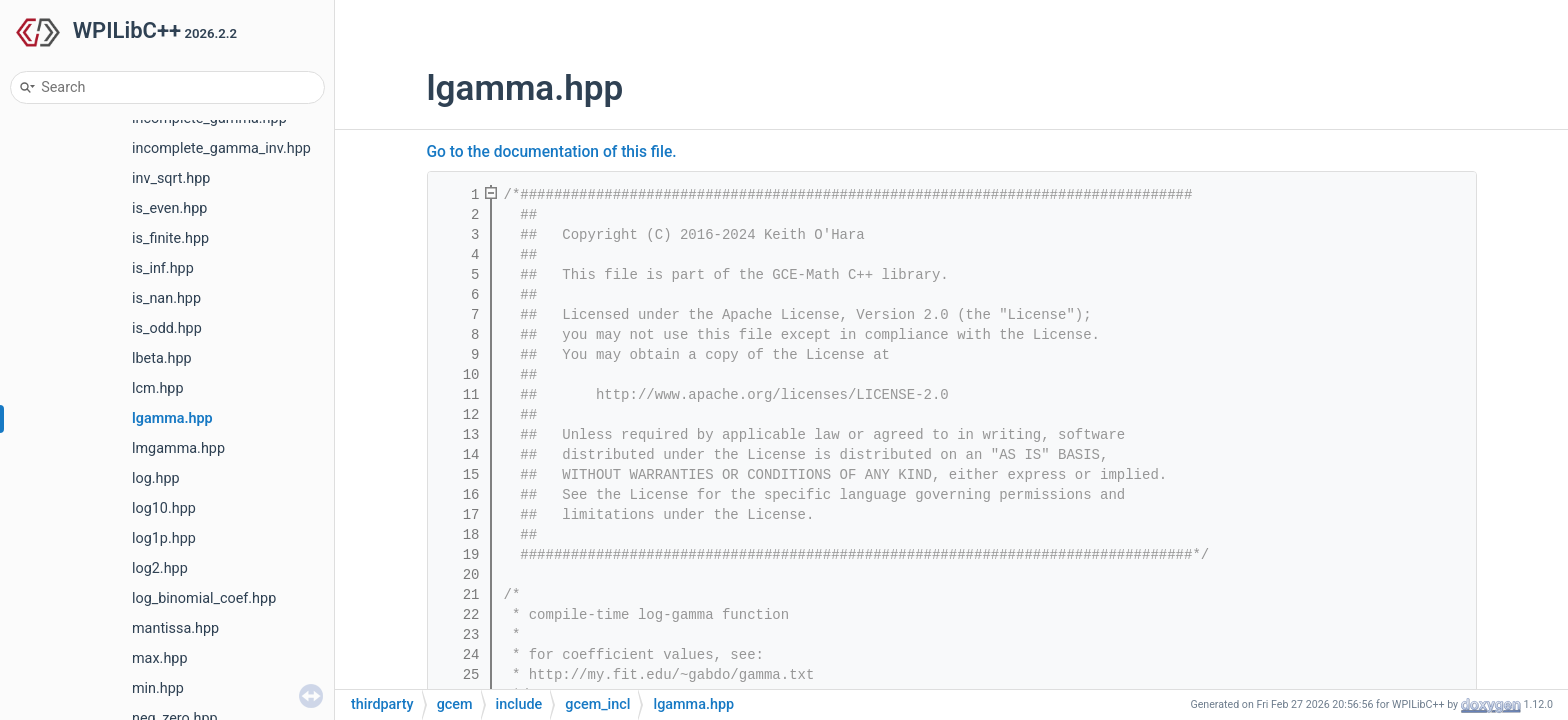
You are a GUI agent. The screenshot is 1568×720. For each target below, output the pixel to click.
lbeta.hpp (162, 358)
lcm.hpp (158, 388)
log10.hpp (164, 508)
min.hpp (158, 688)
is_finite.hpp (170, 238)
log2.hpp (160, 568)
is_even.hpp (169, 208)
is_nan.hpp (166, 298)
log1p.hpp (164, 538)
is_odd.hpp (167, 328)
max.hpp (159, 658)
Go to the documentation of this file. (552, 152)
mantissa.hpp (175, 628)
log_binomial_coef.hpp (204, 598)
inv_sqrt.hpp (171, 178)
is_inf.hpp (163, 268)
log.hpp (156, 478)
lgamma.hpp (172, 418)
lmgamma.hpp (178, 448)
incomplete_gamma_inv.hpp (221, 148)
